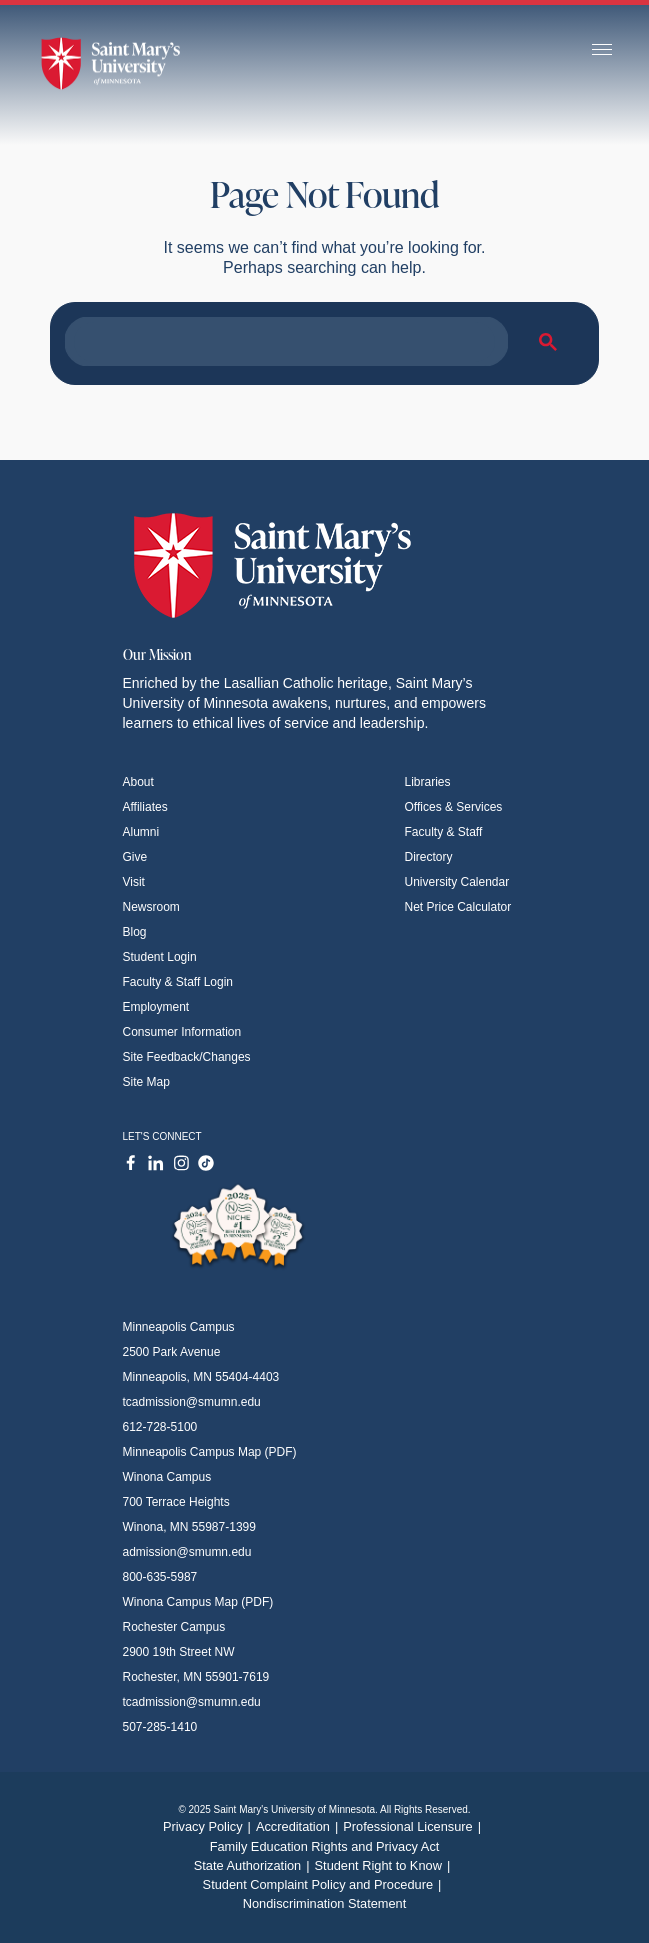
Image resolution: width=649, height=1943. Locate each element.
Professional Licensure (414, 1826)
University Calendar (457, 882)
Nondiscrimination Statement (325, 1903)
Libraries (428, 782)
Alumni (141, 832)
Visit (134, 882)
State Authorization (254, 1865)
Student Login (160, 957)
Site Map (146, 1082)
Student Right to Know (385, 1865)
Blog (135, 932)
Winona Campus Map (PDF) (198, 1602)
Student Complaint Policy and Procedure (325, 1884)
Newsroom (151, 907)
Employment (156, 1007)
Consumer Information (182, 1032)
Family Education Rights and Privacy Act (325, 1846)
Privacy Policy (209, 1826)
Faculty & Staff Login (178, 982)
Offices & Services (454, 807)
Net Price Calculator (458, 907)
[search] (284, 342)
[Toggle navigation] (602, 50)
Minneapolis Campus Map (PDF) (210, 1452)
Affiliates (145, 807)
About (138, 782)
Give (135, 857)
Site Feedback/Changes (187, 1057)
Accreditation (299, 1826)
